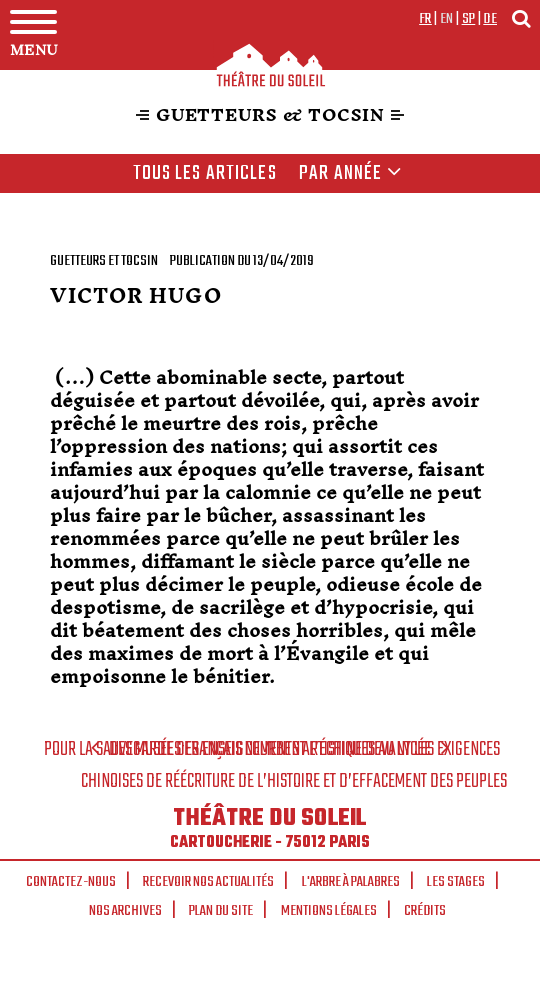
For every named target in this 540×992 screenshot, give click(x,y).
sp (469, 19)
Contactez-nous (71, 882)
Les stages (456, 882)
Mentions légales (329, 911)
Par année (350, 174)
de (490, 19)
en (447, 19)
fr (425, 19)
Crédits (425, 911)
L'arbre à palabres (351, 882)
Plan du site (221, 911)
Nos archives (125, 911)
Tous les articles (205, 174)
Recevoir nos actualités (208, 882)
